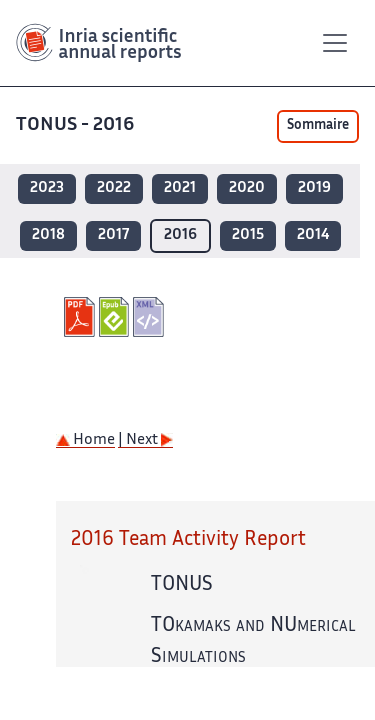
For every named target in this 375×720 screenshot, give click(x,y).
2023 (47, 188)
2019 (314, 188)
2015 (248, 235)
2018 (48, 235)
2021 (180, 188)
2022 (114, 188)
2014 (313, 235)
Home (85, 440)
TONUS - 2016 (77, 125)
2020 (247, 188)
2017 (113, 235)
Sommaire (318, 126)
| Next (145, 440)
